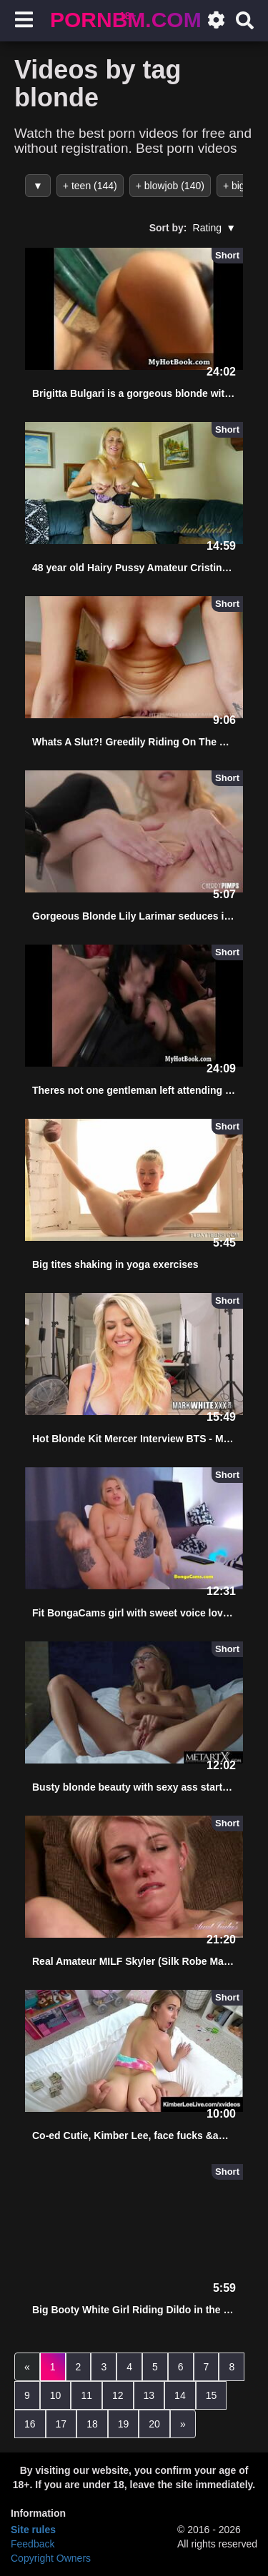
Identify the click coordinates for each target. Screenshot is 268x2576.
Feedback (32, 2544)
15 (211, 2395)
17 (61, 2424)
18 (92, 2424)
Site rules (33, 2529)
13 (149, 2395)
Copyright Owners (51, 2558)
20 (154, 2424)
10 (55, 2395)
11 (86, 2395)
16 (30, 2424)
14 (180, 2395)
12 (118, 2395)
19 (123, 2424)
